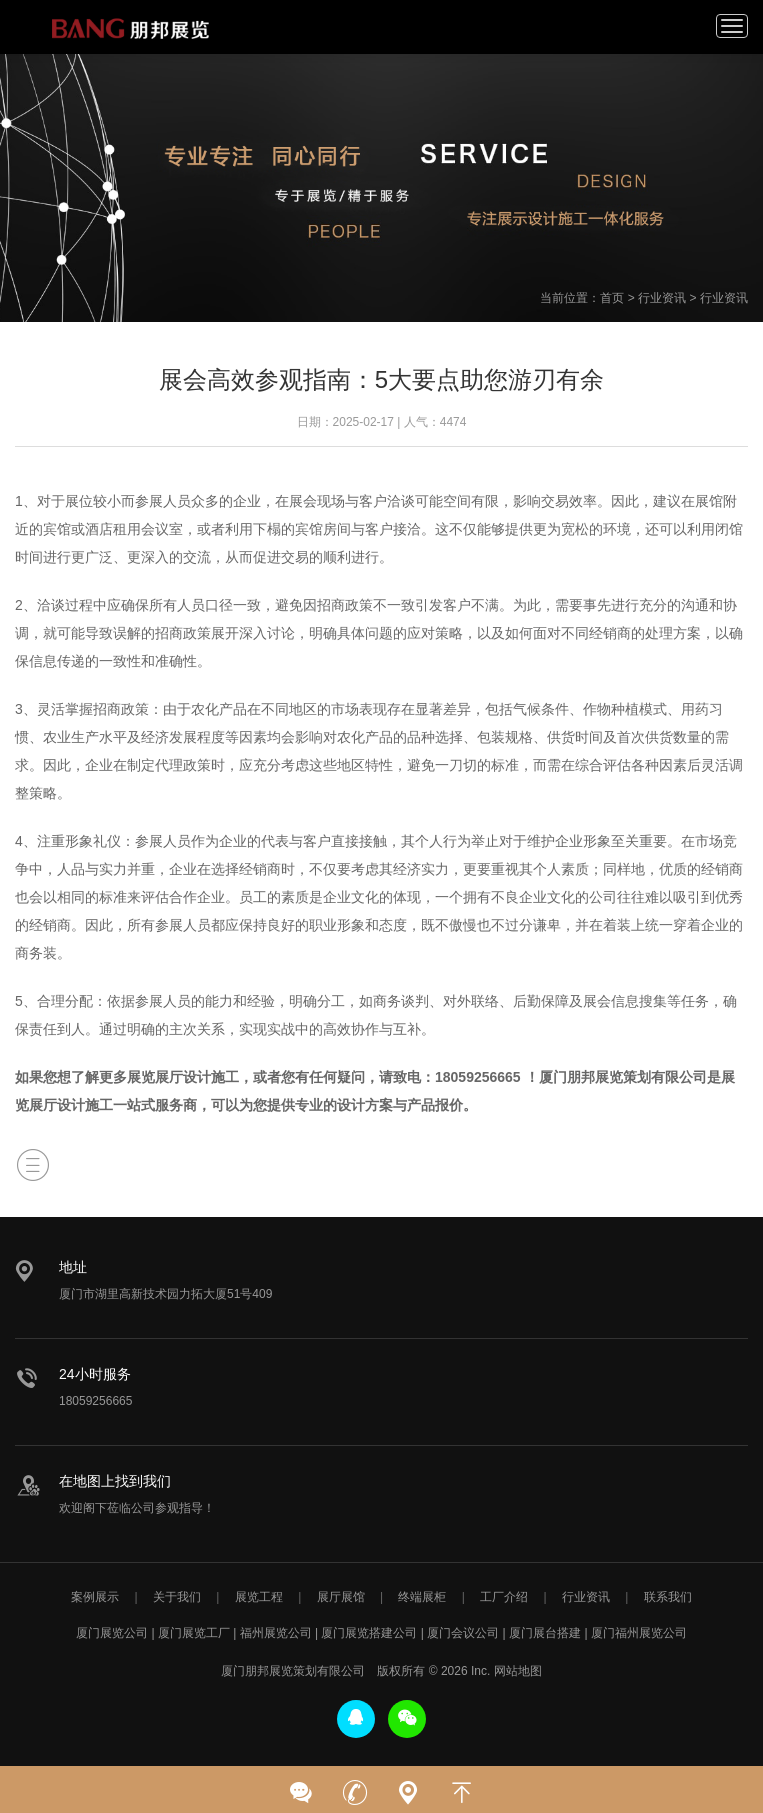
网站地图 (518, 1671)
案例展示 (95, 1597)
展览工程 (259, 1597)
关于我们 (177, 1597)
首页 (612, 298)
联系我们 (668, 1597)
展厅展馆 (341, 1597)
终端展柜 (422, 1597)
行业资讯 (662, 298)
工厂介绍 (504, 1597)
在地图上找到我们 (115, 1481)
